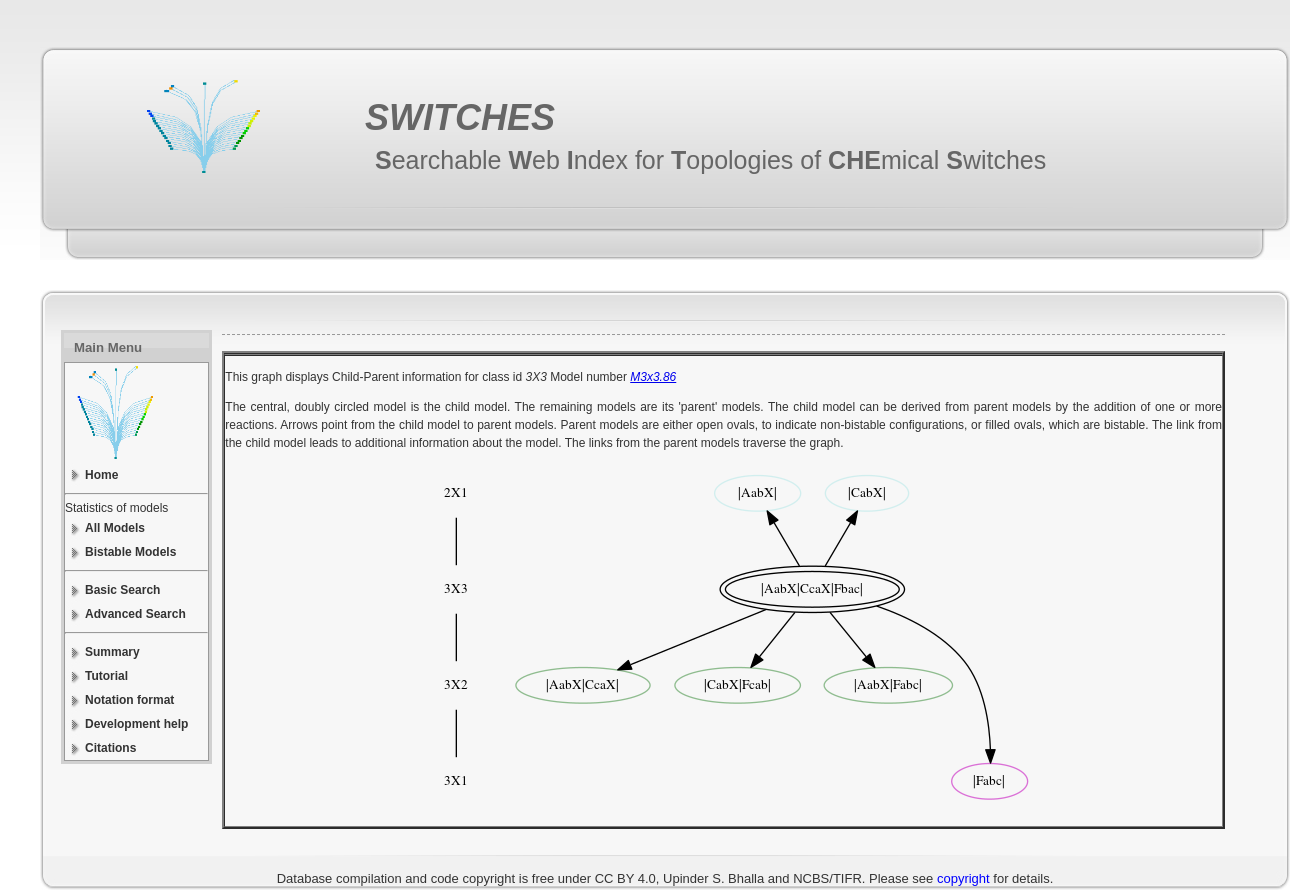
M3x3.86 (653, 377)
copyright (963, 878)
